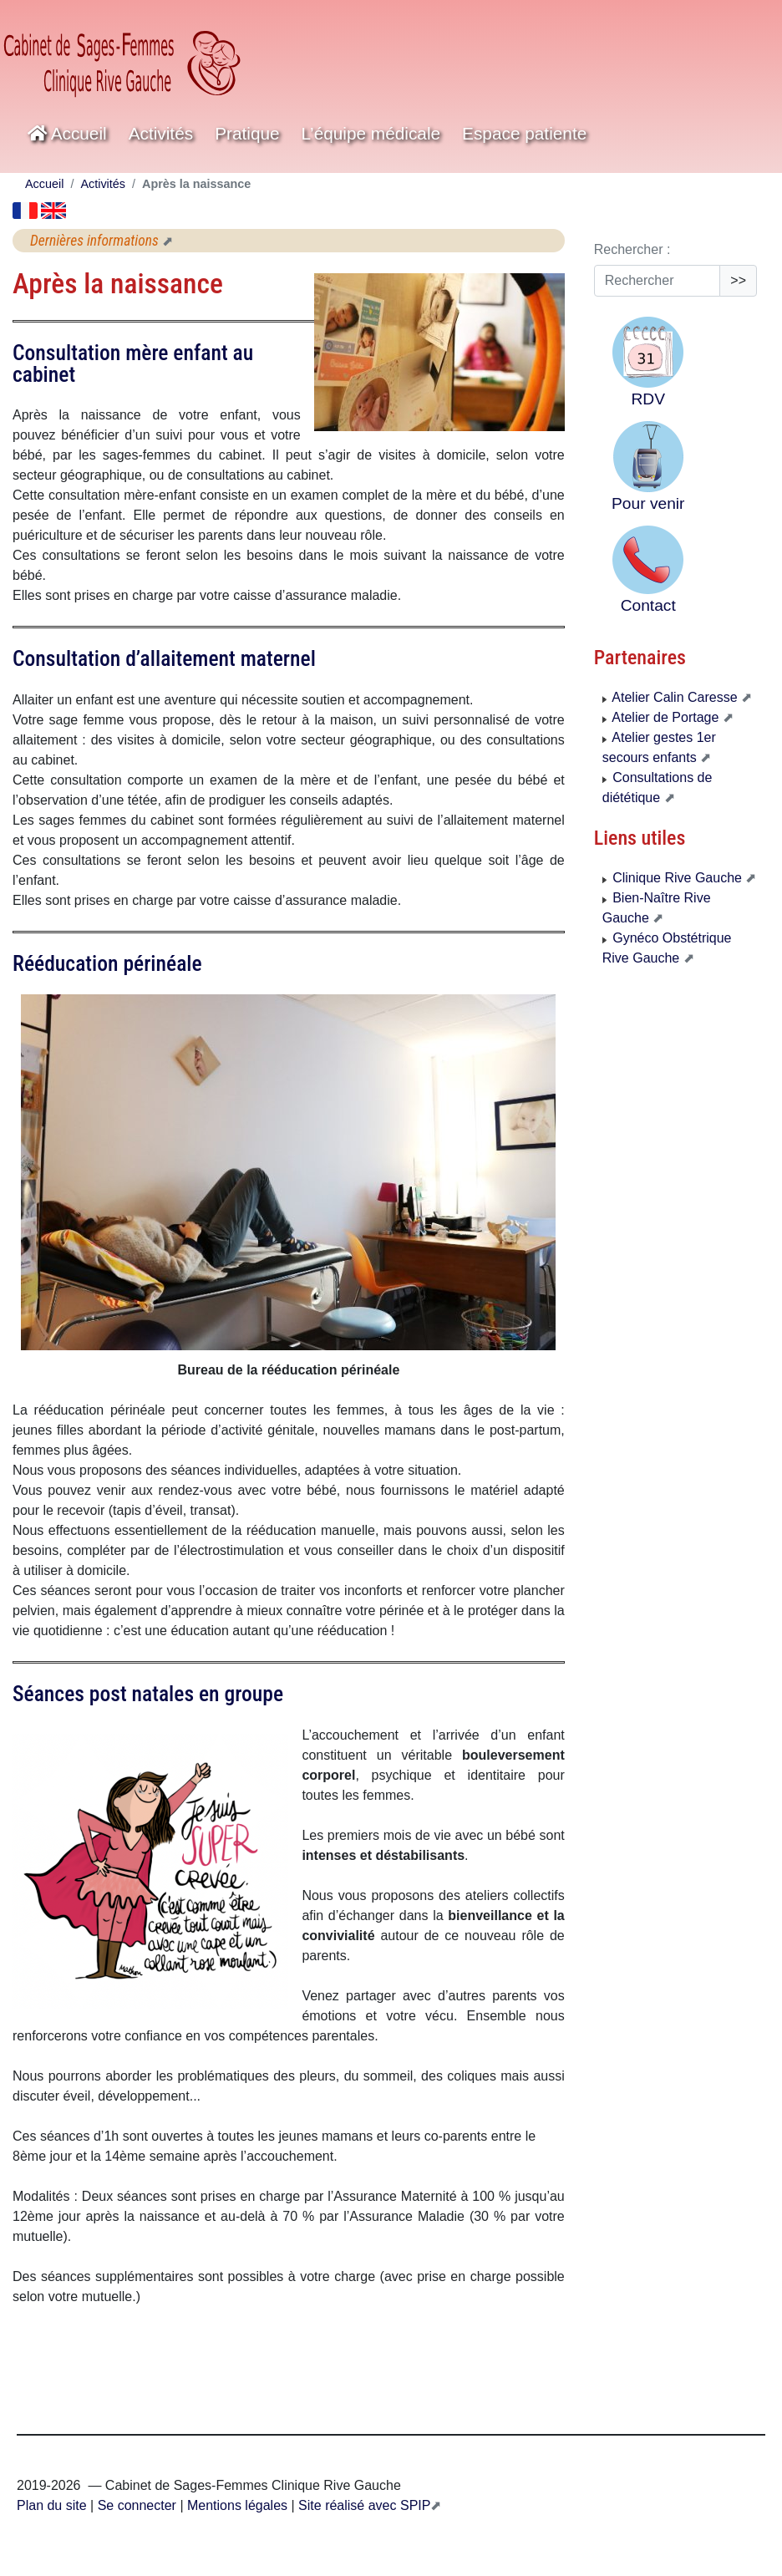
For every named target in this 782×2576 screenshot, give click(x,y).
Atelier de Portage (662, 717)
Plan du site (52, 2505)
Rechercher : (632, 249)
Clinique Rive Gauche (674, 878)
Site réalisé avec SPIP (363, 2505)
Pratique (247, 133)
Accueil (67, 133)
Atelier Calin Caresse (671, 697)
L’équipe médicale (371, 133)
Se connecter (137, 2505)
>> (738, 280)
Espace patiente (524, 133)
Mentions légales (236, 2505)
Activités (161, 133)
